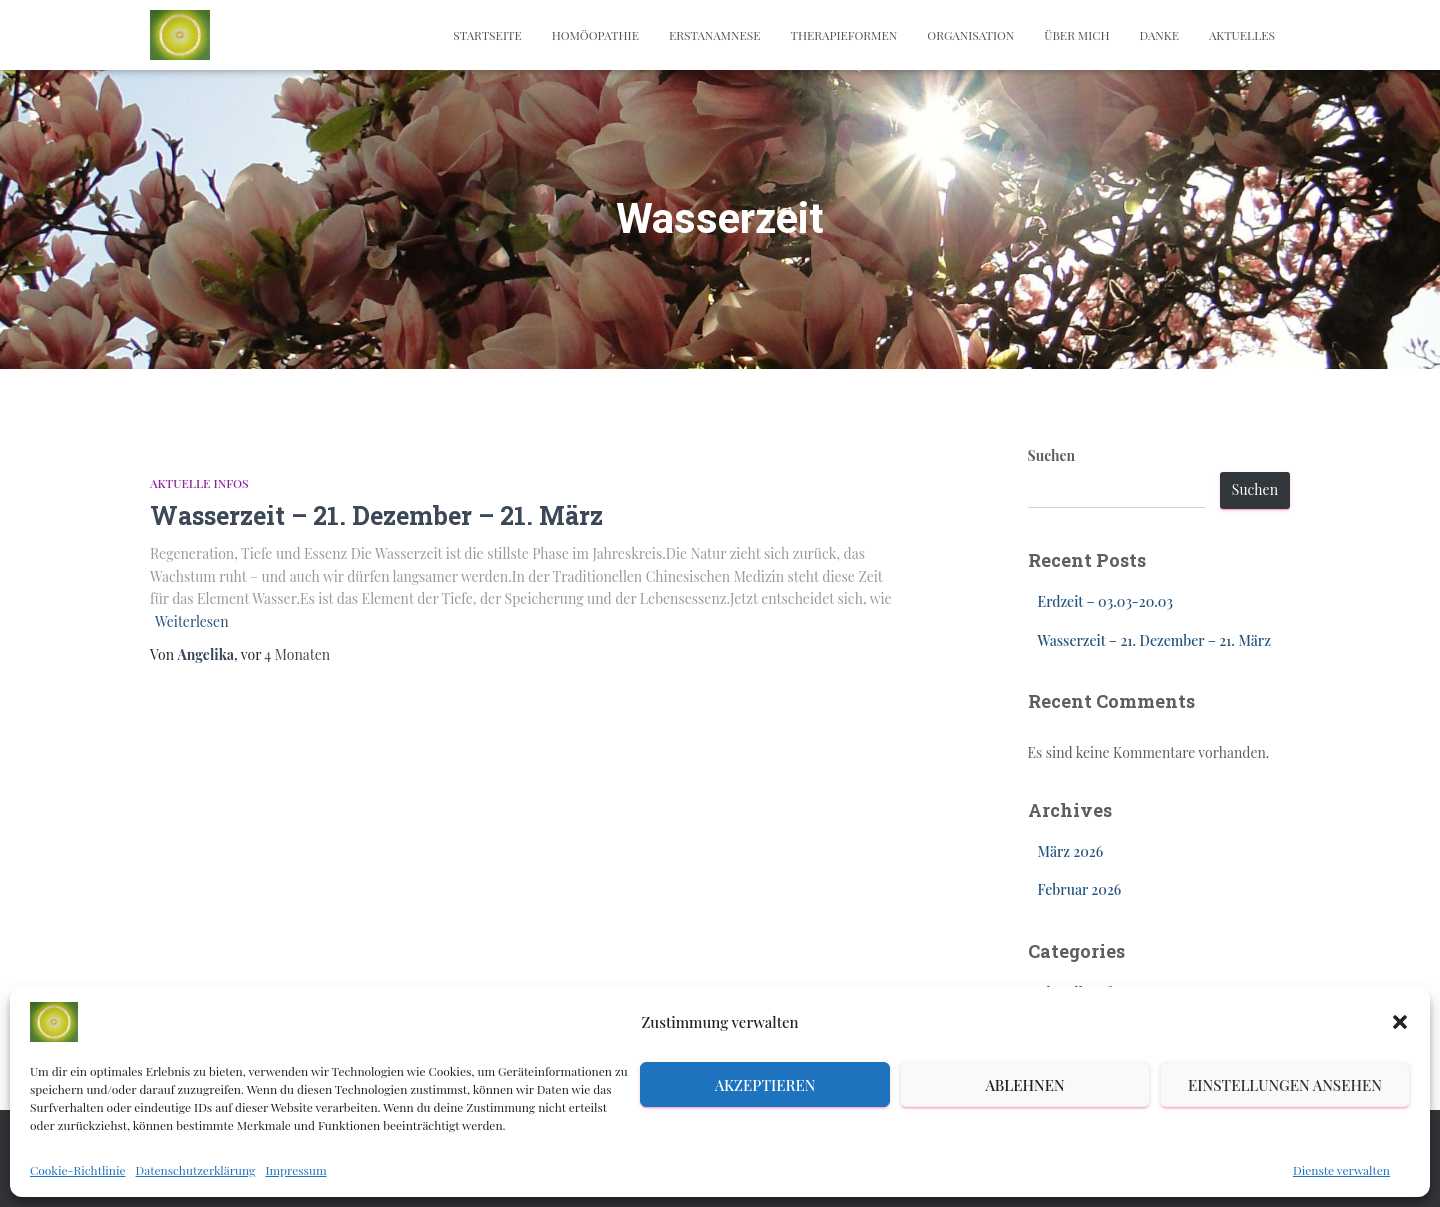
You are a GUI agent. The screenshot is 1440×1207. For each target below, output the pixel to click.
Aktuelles (1242, 35)
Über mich (1076, 35)
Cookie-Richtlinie (78, 1170)
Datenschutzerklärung (196, 1170)
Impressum (295, 1170)
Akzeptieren (765, 1085)
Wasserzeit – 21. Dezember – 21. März (376, 515)
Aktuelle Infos (199, 483)
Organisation (970, 35)
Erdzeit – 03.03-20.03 (1105, 601)
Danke (1159, 35)
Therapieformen (843, 35)
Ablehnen (1024, 1085)
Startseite (487, 35)
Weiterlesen (192, 621)
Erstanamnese (715, 35)
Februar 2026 (1080, 889)
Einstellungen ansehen (1285, 1085)
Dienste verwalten (1341, 1170)
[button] (1400, 1022)
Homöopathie (595, 35)
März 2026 (1071, 851)
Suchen (1052, 455)
